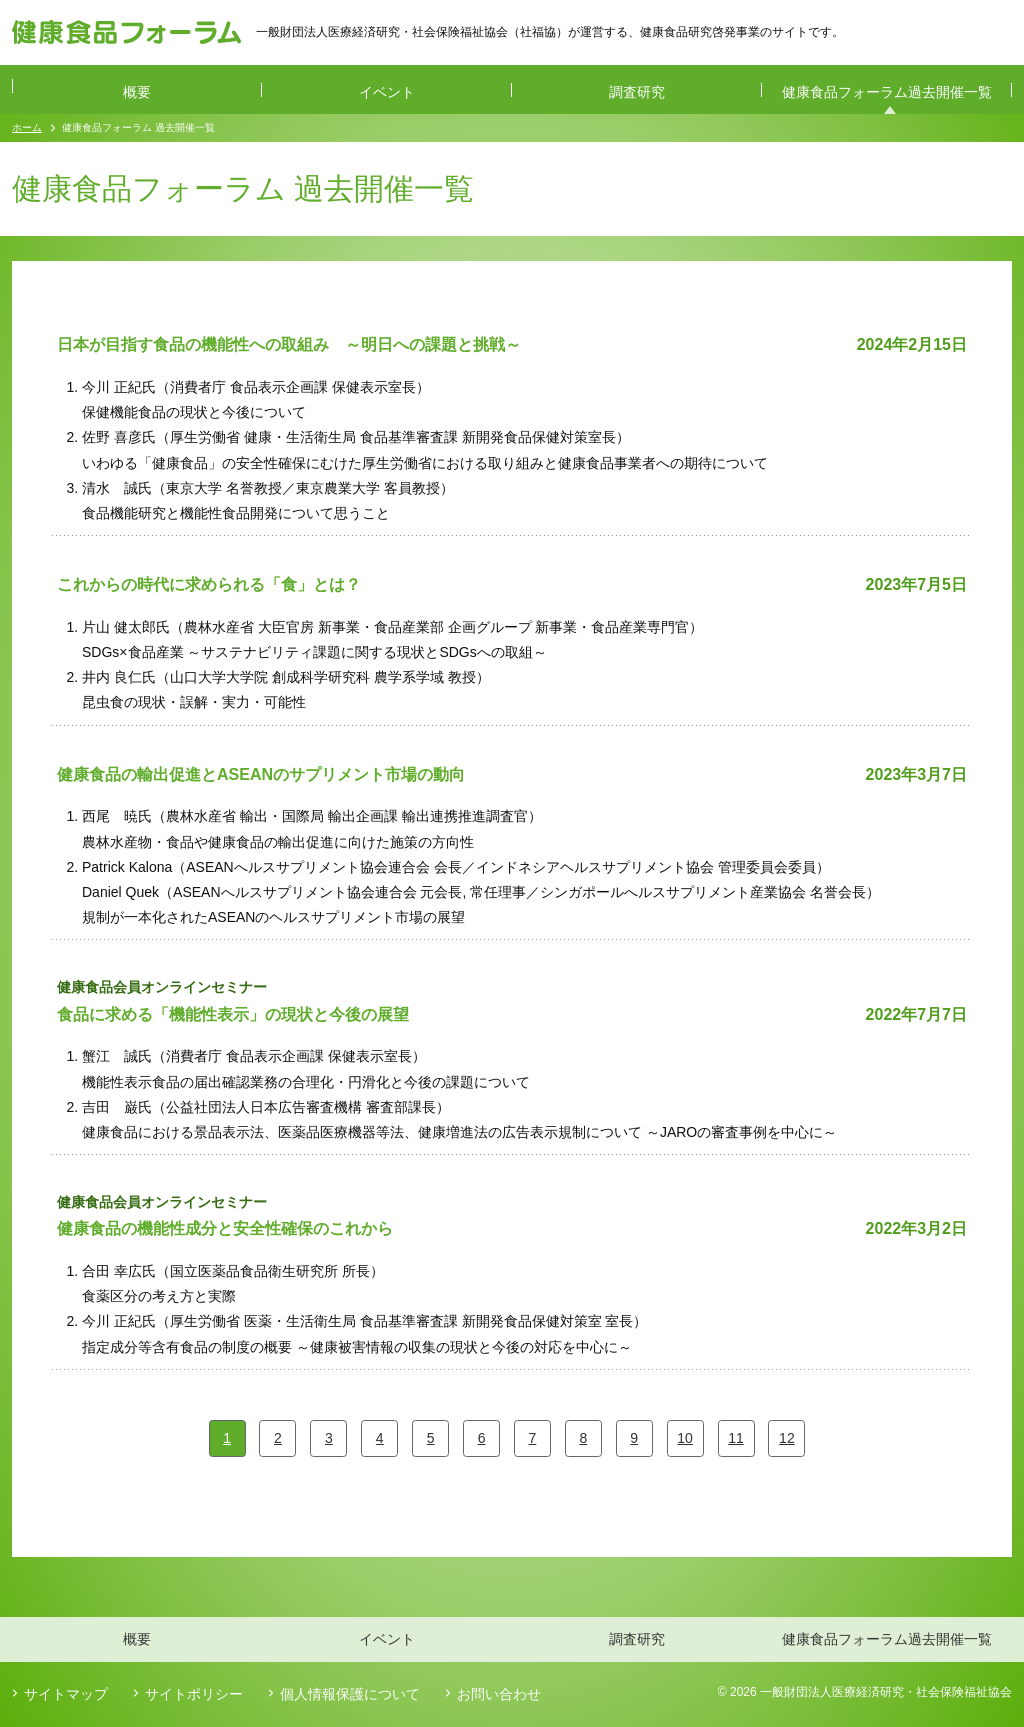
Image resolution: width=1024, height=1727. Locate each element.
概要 (137, 92)
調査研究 (637, 92)
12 (787, 1438)
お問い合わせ (499, 1694)
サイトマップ (66, 1694)
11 (736, 1438)
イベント (387, 92)
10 (685, 1438)
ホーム (27, 127)
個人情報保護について (350, 1694)
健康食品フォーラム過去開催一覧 (887, 92)
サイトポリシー (194, 1694)
